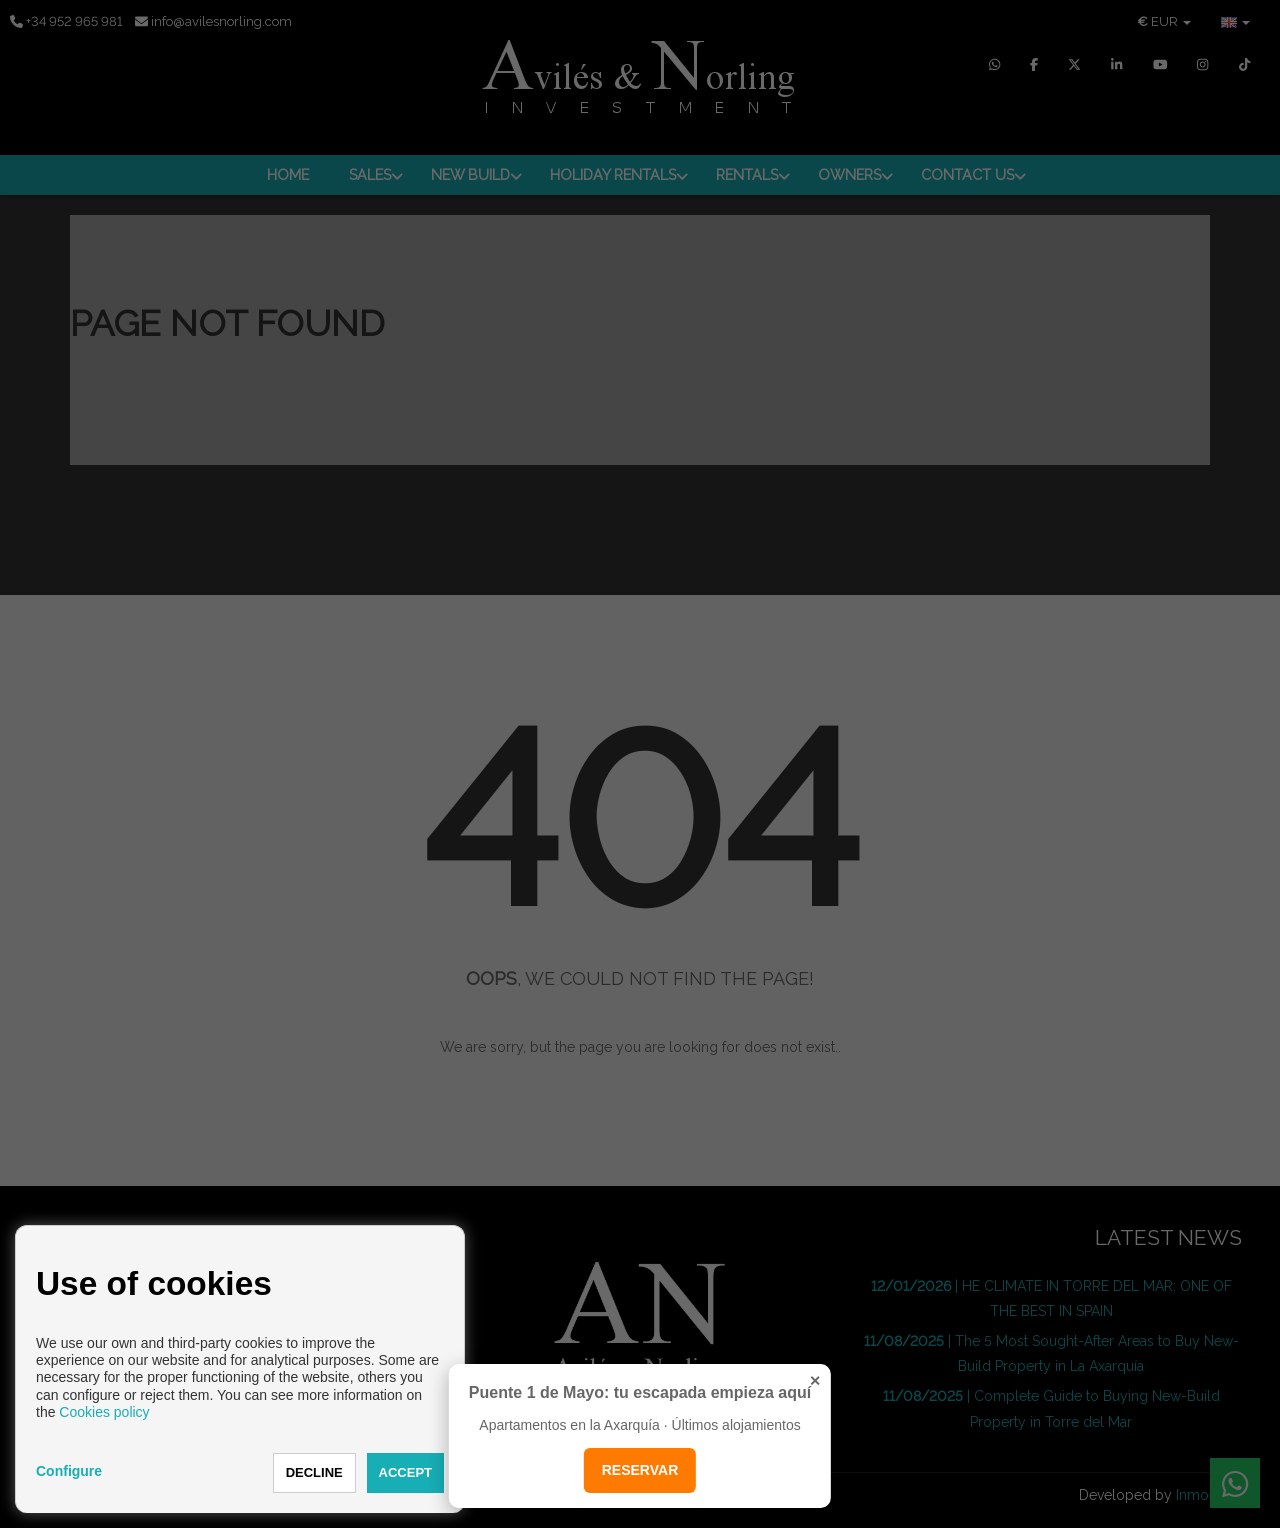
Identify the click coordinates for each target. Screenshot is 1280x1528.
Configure (69, 1471)
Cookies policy (104, 1412)
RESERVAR (640, 1470)
